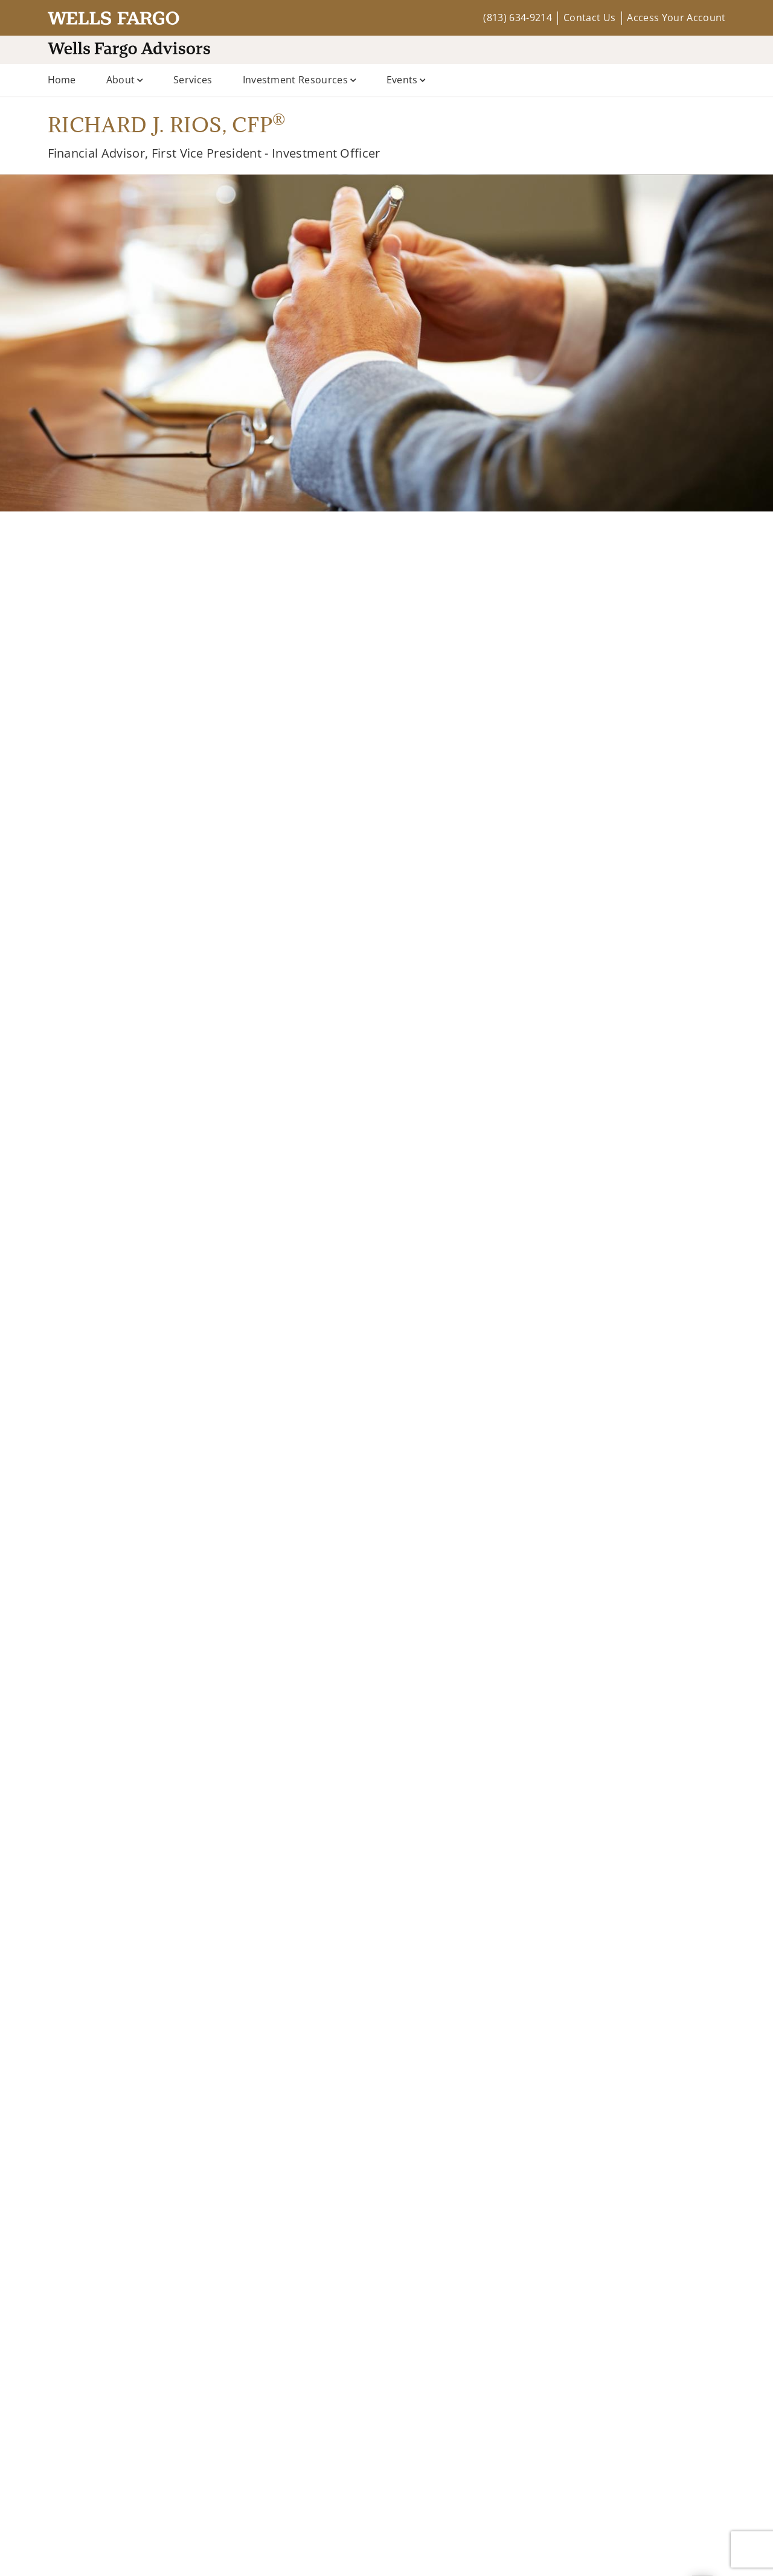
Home (62, 79)
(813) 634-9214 (517, 17)
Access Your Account (676, 17)
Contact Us (589, 17)
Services (193, 79)
